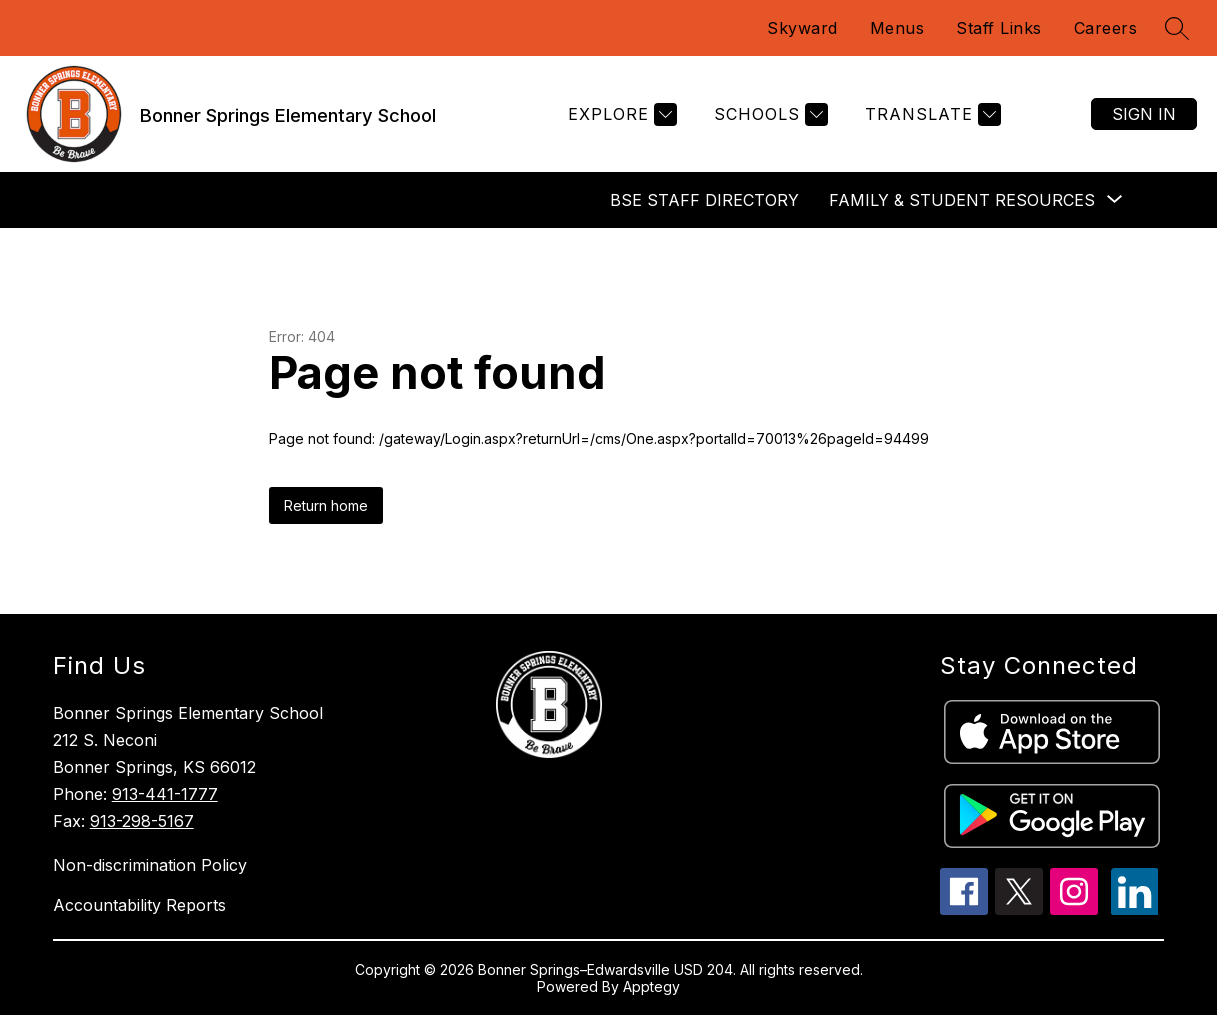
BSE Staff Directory (704, 200)
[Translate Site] (930, 114)
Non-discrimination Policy (150, 865)
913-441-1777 (165, 794)
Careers (1106, 28)
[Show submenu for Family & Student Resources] (962, 200)
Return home (326, 505)
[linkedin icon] (1135, 909)
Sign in (1144, 114)
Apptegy (651, 986)
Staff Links (999, 28)
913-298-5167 (142, 821)
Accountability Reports (139, 905)
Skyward (802, 28)
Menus (897, 28)
